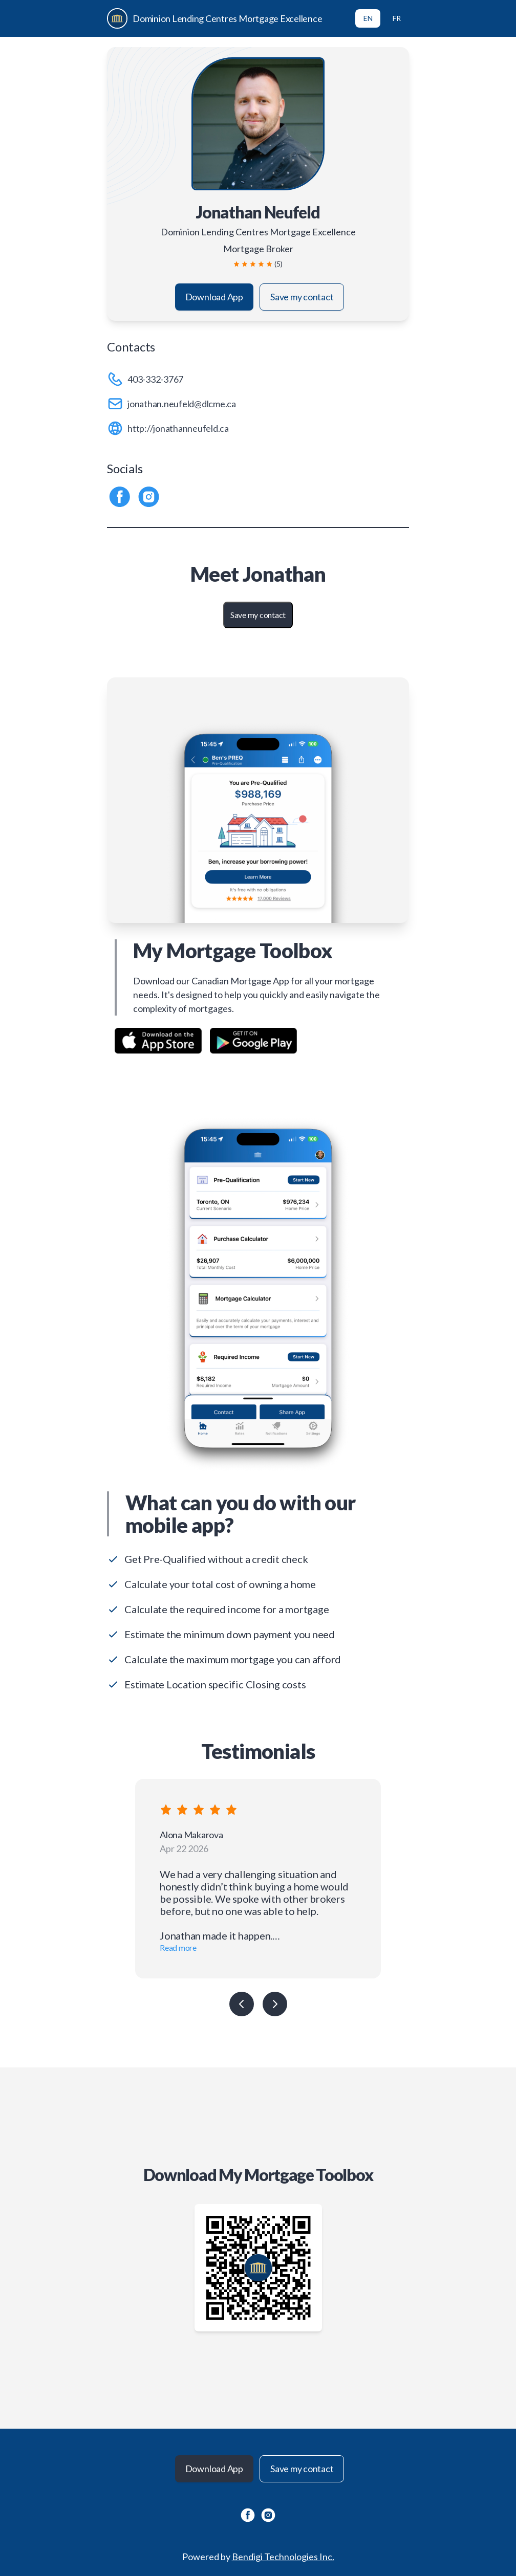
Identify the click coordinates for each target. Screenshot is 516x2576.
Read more (178, 1947)
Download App (214, 296)
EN (368, 18)
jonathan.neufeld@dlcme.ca (181, 403)
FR (397, 18)
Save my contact (301, 296)
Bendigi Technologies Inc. (283, 2556)
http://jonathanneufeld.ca (178, 428)
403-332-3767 (155, 379)
